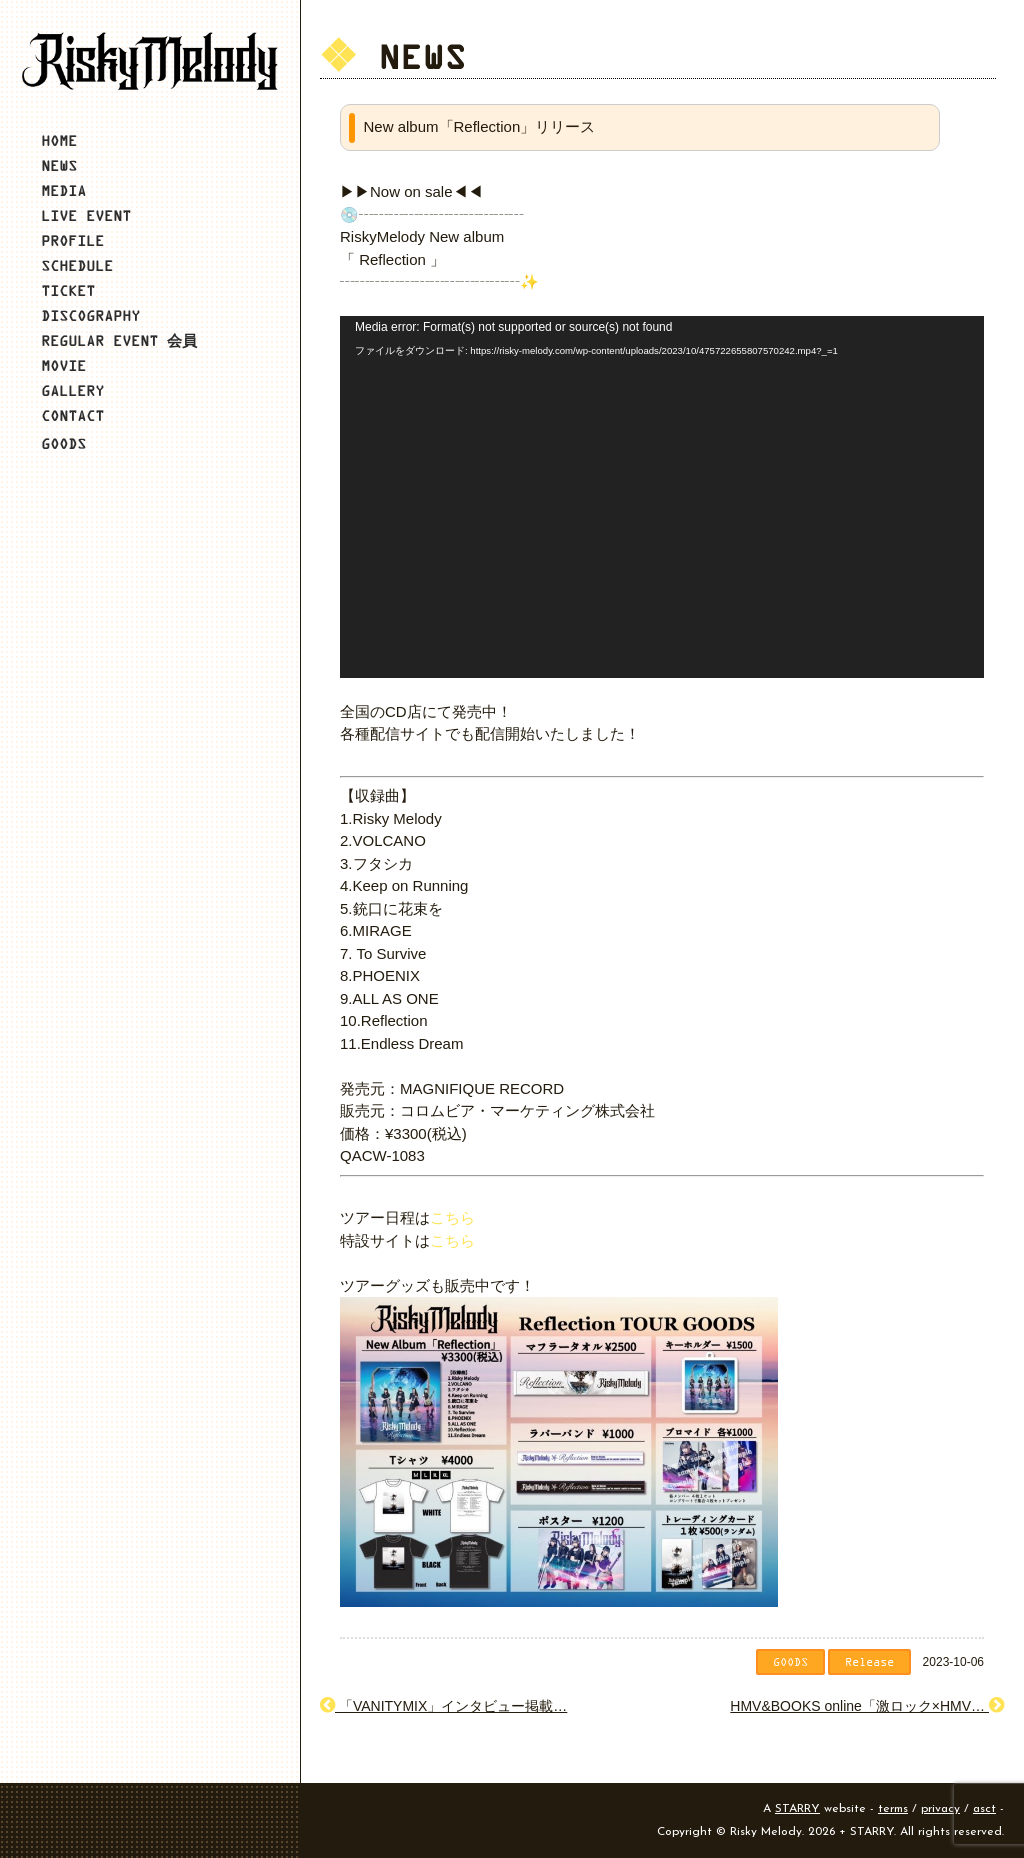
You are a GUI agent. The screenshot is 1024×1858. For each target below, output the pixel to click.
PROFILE (72, 240)
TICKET (68, 290)
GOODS (63, 443)
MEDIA (63, 190)
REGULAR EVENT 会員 (119, 340)
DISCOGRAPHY (90, 315)
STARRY (797, 1809)
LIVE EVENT (86, 215)
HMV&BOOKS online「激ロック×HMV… (867, 1706)
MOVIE (63, 365)
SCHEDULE (77, 265)
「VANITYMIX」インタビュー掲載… (443, 1706)
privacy (940, 1809)
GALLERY (72, 390)
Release (869, 1661)
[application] (662, 497)
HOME (59, 140)
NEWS (59, 165)
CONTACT (72, 415)
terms (893, 1809)
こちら (452, 1217)
